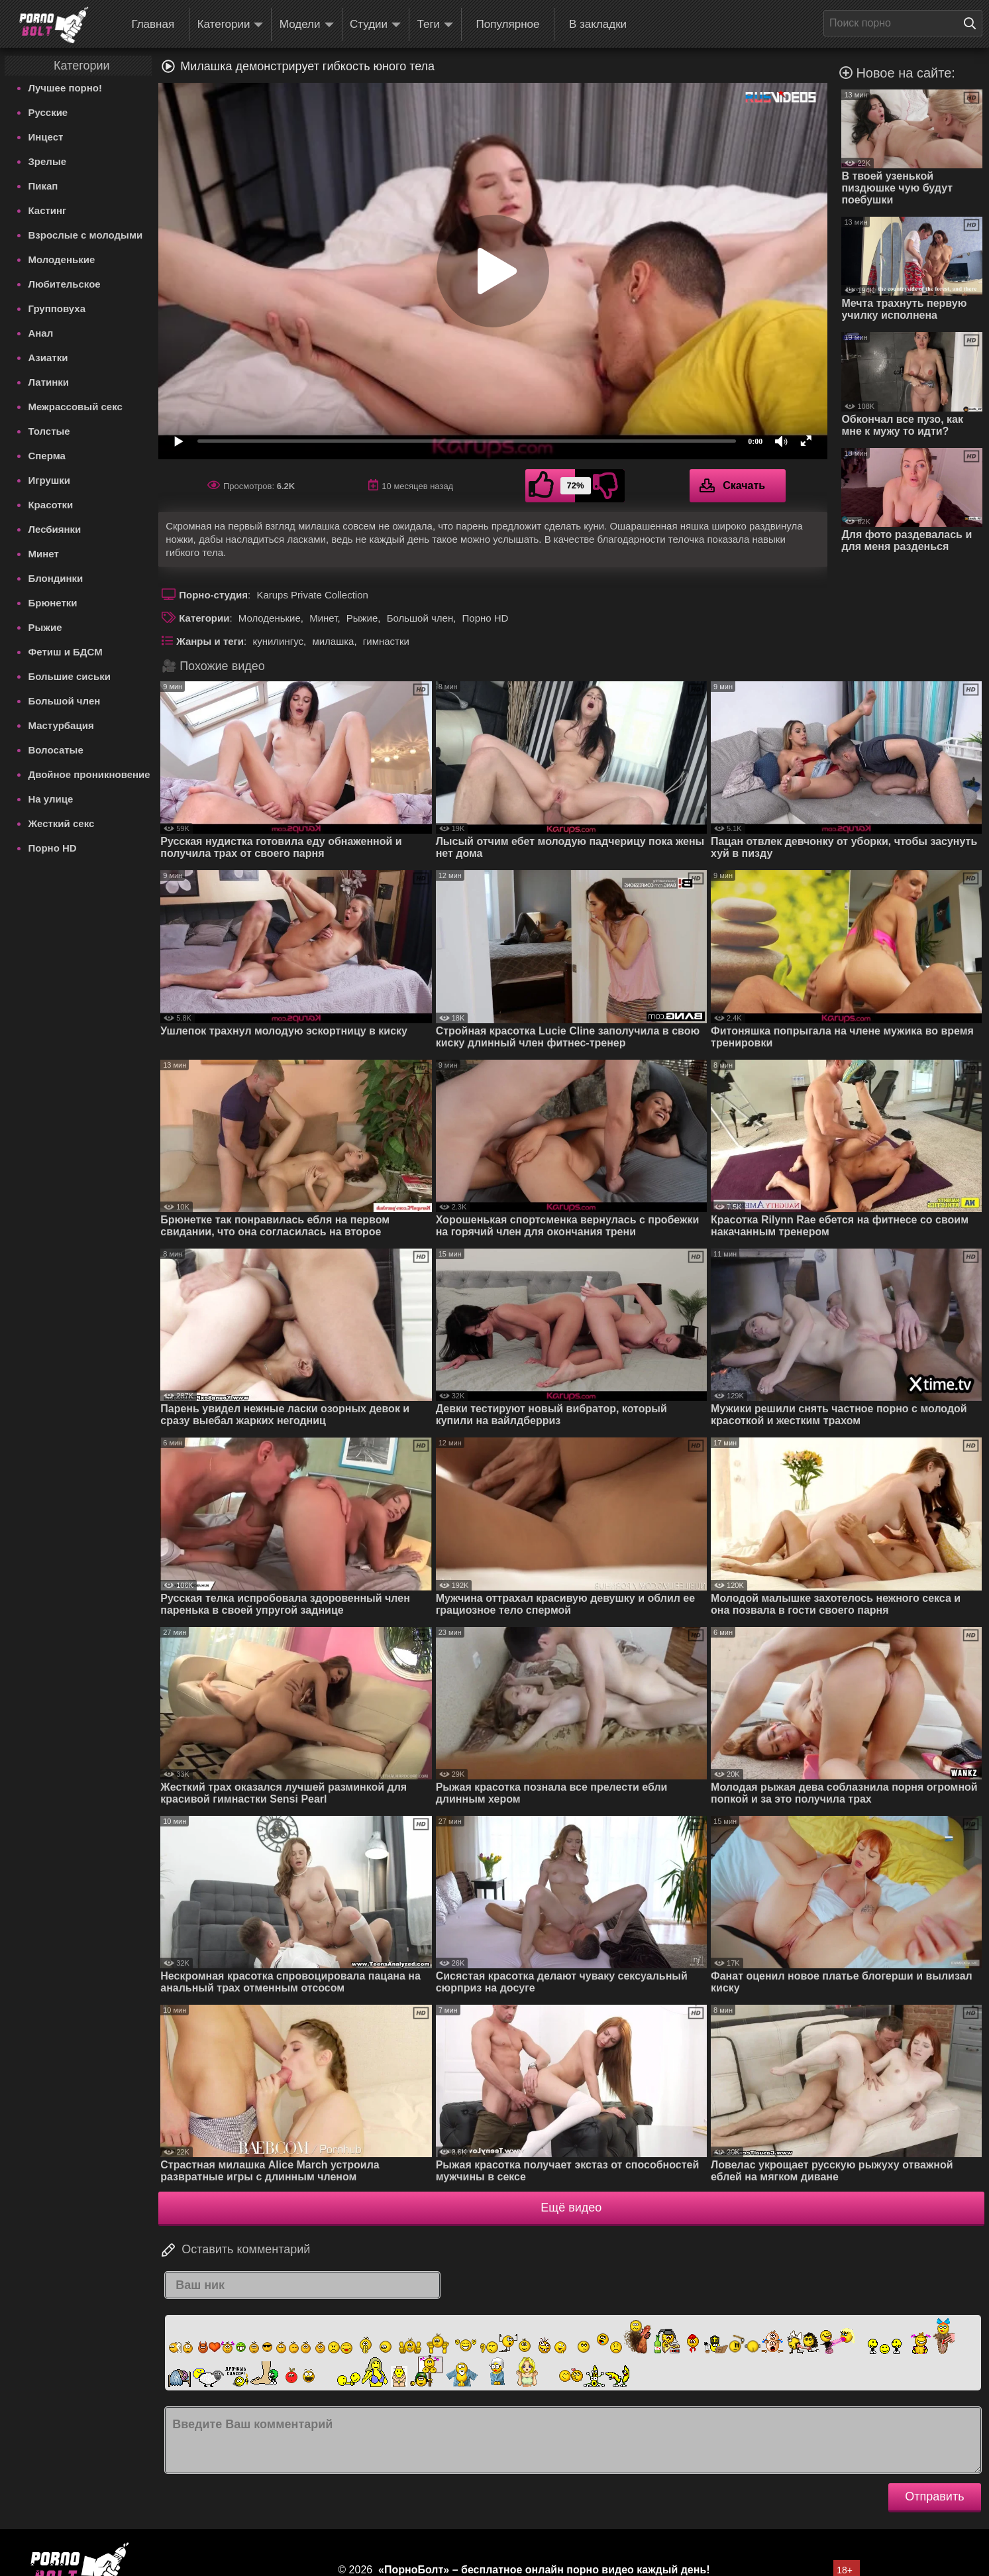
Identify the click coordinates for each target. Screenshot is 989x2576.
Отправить (934, 2496)
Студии (375, 25)
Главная (152, 24)
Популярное (508, 24)
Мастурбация (60, 725)
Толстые (49, 431)
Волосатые (55, 750)
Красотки (50, 504)
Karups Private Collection (312, 594)
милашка (333, 641)
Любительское (64, 284)
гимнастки (386, 641)
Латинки (48, 382)
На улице (50, 799)
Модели (307, 25)
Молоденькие (61, 259)
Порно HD (52, 848)
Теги (435, 25)
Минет (43, 553)
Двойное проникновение (89, 774)
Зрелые (47, 161)
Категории (230, 25)
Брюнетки (52, 602)
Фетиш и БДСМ (65, 651)
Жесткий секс (61, 823)
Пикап (43, 186)
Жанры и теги (210, 641)
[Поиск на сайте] (973, 23)
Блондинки (55, 578)
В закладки (598, 24)
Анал (40, 333)
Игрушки (49, 480)
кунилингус (277, 641)
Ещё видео (571, 2207)
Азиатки (48, 357)
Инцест (45, 136)
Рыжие (45, 627)
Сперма (46, 455)
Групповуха (56, 308)
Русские (48, 112)
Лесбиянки (54, 529)
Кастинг (47, 210)
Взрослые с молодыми (85, 235)
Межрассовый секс (75, 406)
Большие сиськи (69, 676)
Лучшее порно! (65, 87)
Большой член (64, 700)
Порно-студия (213, 594)
